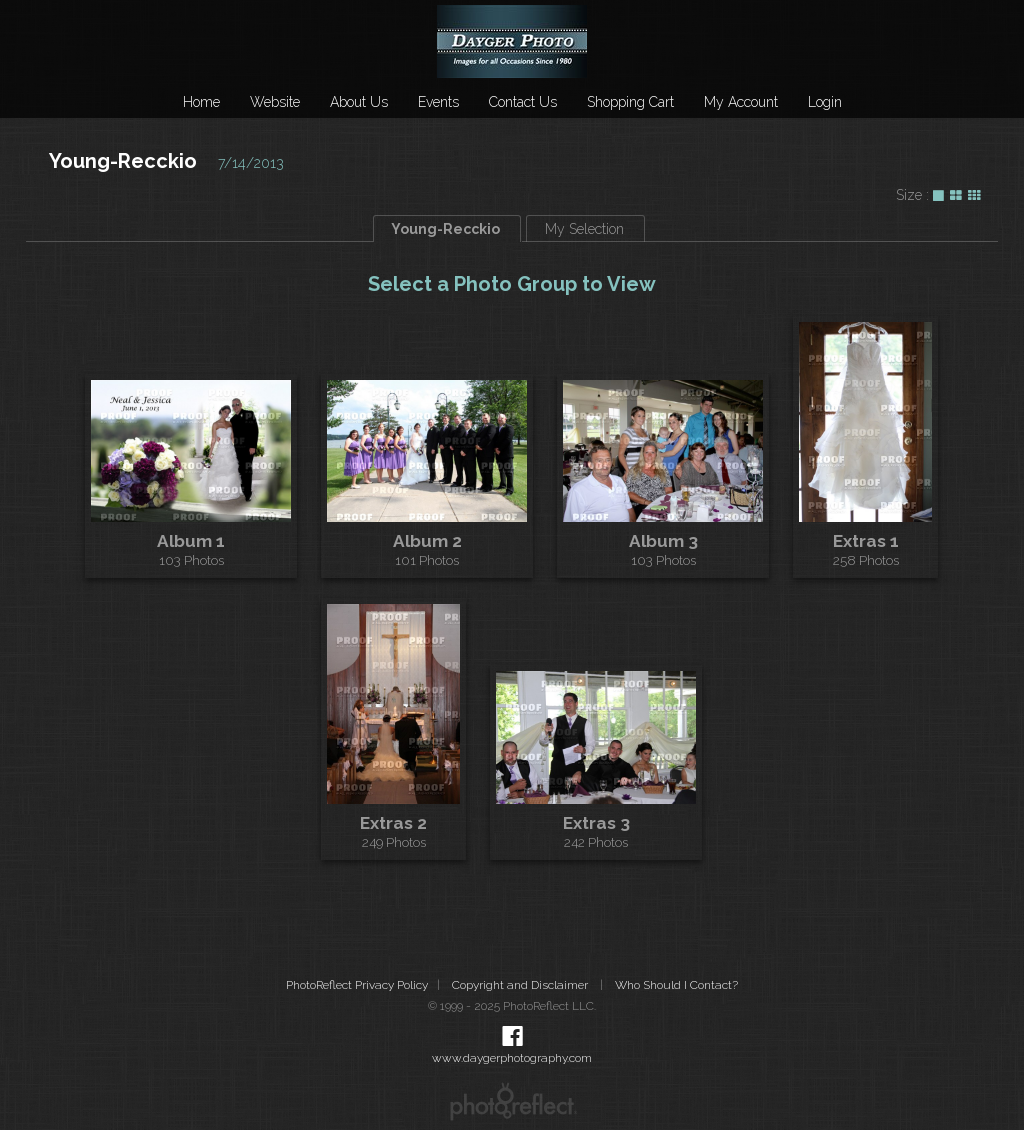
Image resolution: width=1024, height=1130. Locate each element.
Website (275, 102)
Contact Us (523, 102)
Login (825, 102)
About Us (359, 102)
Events (438, 102)
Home (201, 102)
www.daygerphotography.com (512, 1058)
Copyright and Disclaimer (521, 985)
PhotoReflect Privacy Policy (357, 985)
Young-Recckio (123, 161)
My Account (741, 102)
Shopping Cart (630, 102)
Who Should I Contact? (676, 985)
